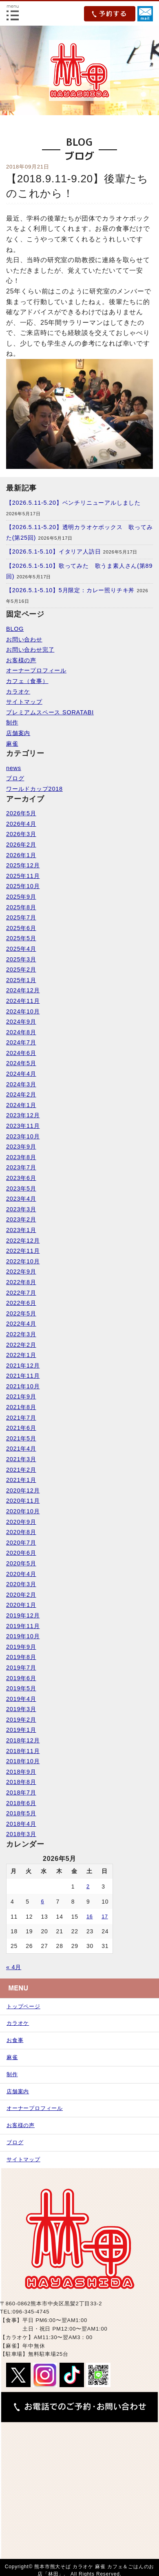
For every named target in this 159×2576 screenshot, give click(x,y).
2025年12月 (23, 865)
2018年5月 (21, 1813)
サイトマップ (24, 701)
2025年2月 (21, 969)
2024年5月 (21, 1063)
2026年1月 (21, 855)
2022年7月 (21, 1292)
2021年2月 (21, 1469)
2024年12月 (23, 990)
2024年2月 (21, 1094)
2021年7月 (21, 1417)
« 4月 (13, 1967)
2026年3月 (21, 834)
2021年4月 (21, 1448)
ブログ (15, 778)
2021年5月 (21, 1438)
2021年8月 (21, 1407)
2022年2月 (21, 1345)
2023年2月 (21, 1219)
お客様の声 (21, 660)
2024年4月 (21, 1073)
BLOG (15, 629)
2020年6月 (21, 1553)
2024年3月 (21, 1084)
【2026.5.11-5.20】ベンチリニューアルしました (73, 502)
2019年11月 (23, 1626)
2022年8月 (21, 1282)
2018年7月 (21, 1792)
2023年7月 (21, 1167)
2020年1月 (21, 1605)
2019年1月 (21, 1730)
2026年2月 (21, 844)
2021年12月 (23, 1365)
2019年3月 (21, 1709)
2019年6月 (21, 1678)
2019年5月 (21, 1688)
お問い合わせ (24, 639)
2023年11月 (23, 1126)
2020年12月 (23, 1490)
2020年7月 (21, 1542)
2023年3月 (21, 1209)
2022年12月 (23, 1240)
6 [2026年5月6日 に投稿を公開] (42, 1901)
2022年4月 (21, 1323)
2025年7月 (21, 917)
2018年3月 (21, 1834)
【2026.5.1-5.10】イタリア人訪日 (53, 551)
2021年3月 (21, 1459)
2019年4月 (21, 1699)
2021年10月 (23, 1386)
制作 (12, 722)
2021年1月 (21, 1480)
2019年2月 (21, 1719)
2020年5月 (21, 1563)
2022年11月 (23, 1251)
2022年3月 (21, 1334)
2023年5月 (21, 1188)
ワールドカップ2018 (34, 789)
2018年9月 (21, 1771)
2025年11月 (23, 876)
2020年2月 (21, 1594)
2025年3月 (21, 959)
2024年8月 (21, 1032)
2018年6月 (21, 1803)
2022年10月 (23, 1261)
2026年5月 (21, 813)
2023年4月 (21, 1198)
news (13, 768)
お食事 (15, 2040)
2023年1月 (21, 1230)
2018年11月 (23, 1751)
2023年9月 (21, 1146)
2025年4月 (21, 948)
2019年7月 (21, 1667)
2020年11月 (23, 1500)
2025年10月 (23, 886)
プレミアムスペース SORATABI (50, 712)
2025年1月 (21, 980)
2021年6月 (21, 1428)
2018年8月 (21, 1782)
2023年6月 (21, 1178)
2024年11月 (23, 1001)
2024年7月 (21, 1042)
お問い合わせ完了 (30, 649)
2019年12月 (23, 1615)
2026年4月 (21, 824)
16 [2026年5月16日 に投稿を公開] (89, 1916)
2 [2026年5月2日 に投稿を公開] (88, 1886)
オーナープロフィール (36, 670)
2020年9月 (21, 1522)
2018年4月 (21, 1824)
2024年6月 (21, 1053)
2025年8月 (21, 907)
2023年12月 (23, 1115)
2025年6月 (21, 928)
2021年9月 (21, 1396)
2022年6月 (21, 1303)
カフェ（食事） (27, 681)
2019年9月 (21, 1647)
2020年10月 (23, 1511)
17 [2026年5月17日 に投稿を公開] (105, 1916)
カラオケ (18, 691)
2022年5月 (21, 1313)
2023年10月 (23, 1136)
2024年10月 (23, 1011)
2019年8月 (21, 1657)
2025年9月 (21, 896)
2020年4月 (21, 1574)
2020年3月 (21, 1584)
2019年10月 (23, 1636)
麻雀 (12, 743)
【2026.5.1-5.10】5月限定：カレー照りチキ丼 (70, 590)
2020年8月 (21, 1532)
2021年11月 (23, 1375)
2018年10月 (23, 1761)
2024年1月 (21, 1105)
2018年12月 (23, 1740)
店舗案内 (18, 733)
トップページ (23, 2006)
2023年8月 (21, 1157)
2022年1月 (21, 1355)
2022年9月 (21, 1271)
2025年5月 (21, 938)
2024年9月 (21, 1021)
